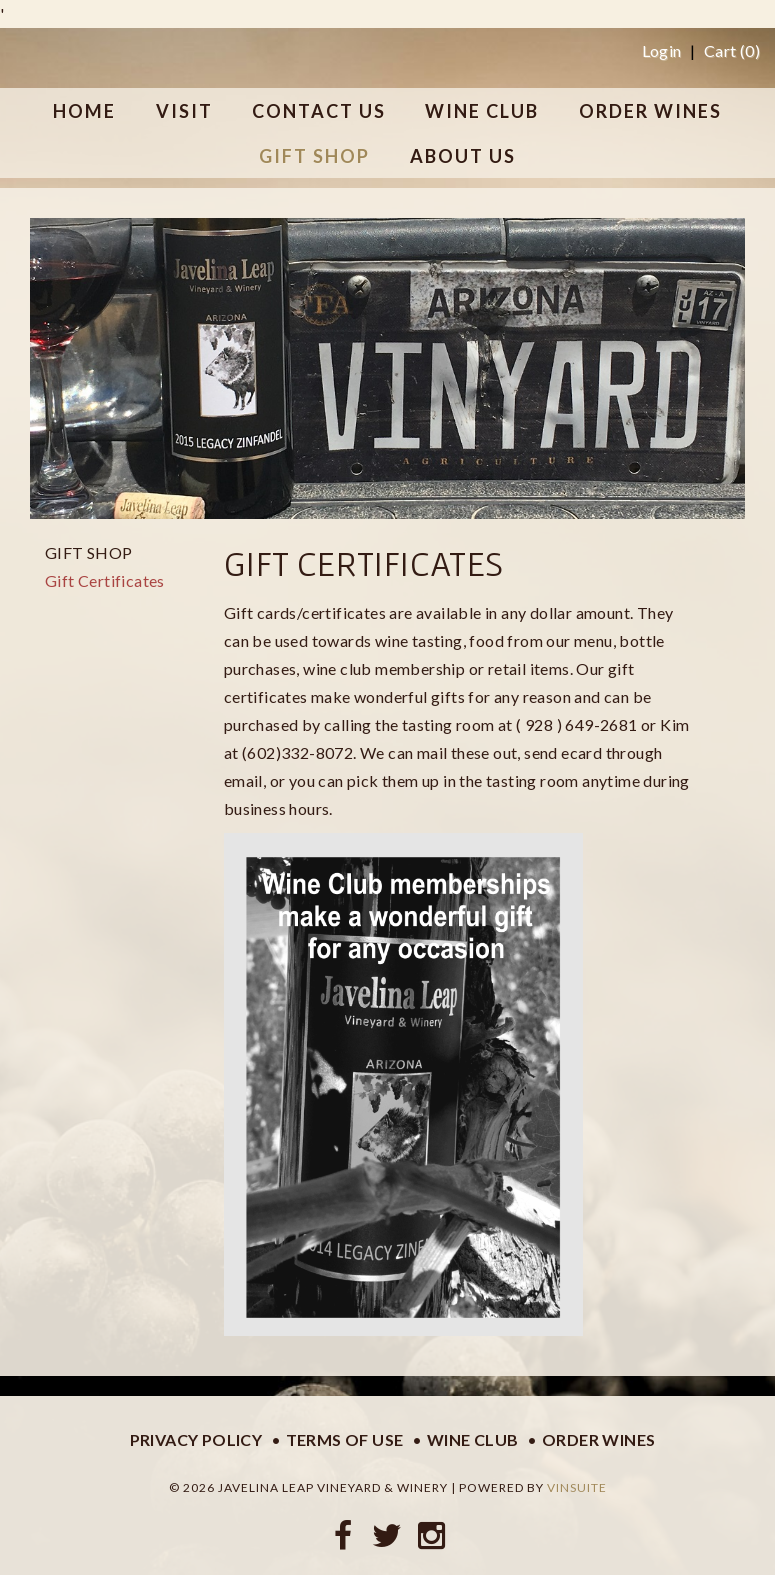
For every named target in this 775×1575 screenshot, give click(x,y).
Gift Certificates (105, 580)
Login (662, 51)
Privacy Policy (196, 1439)
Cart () (732, 51)
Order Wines (598, 1439)
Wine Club (473, 1439)
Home (84, 111)
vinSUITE (577, 1487)
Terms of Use (345, 1439)
